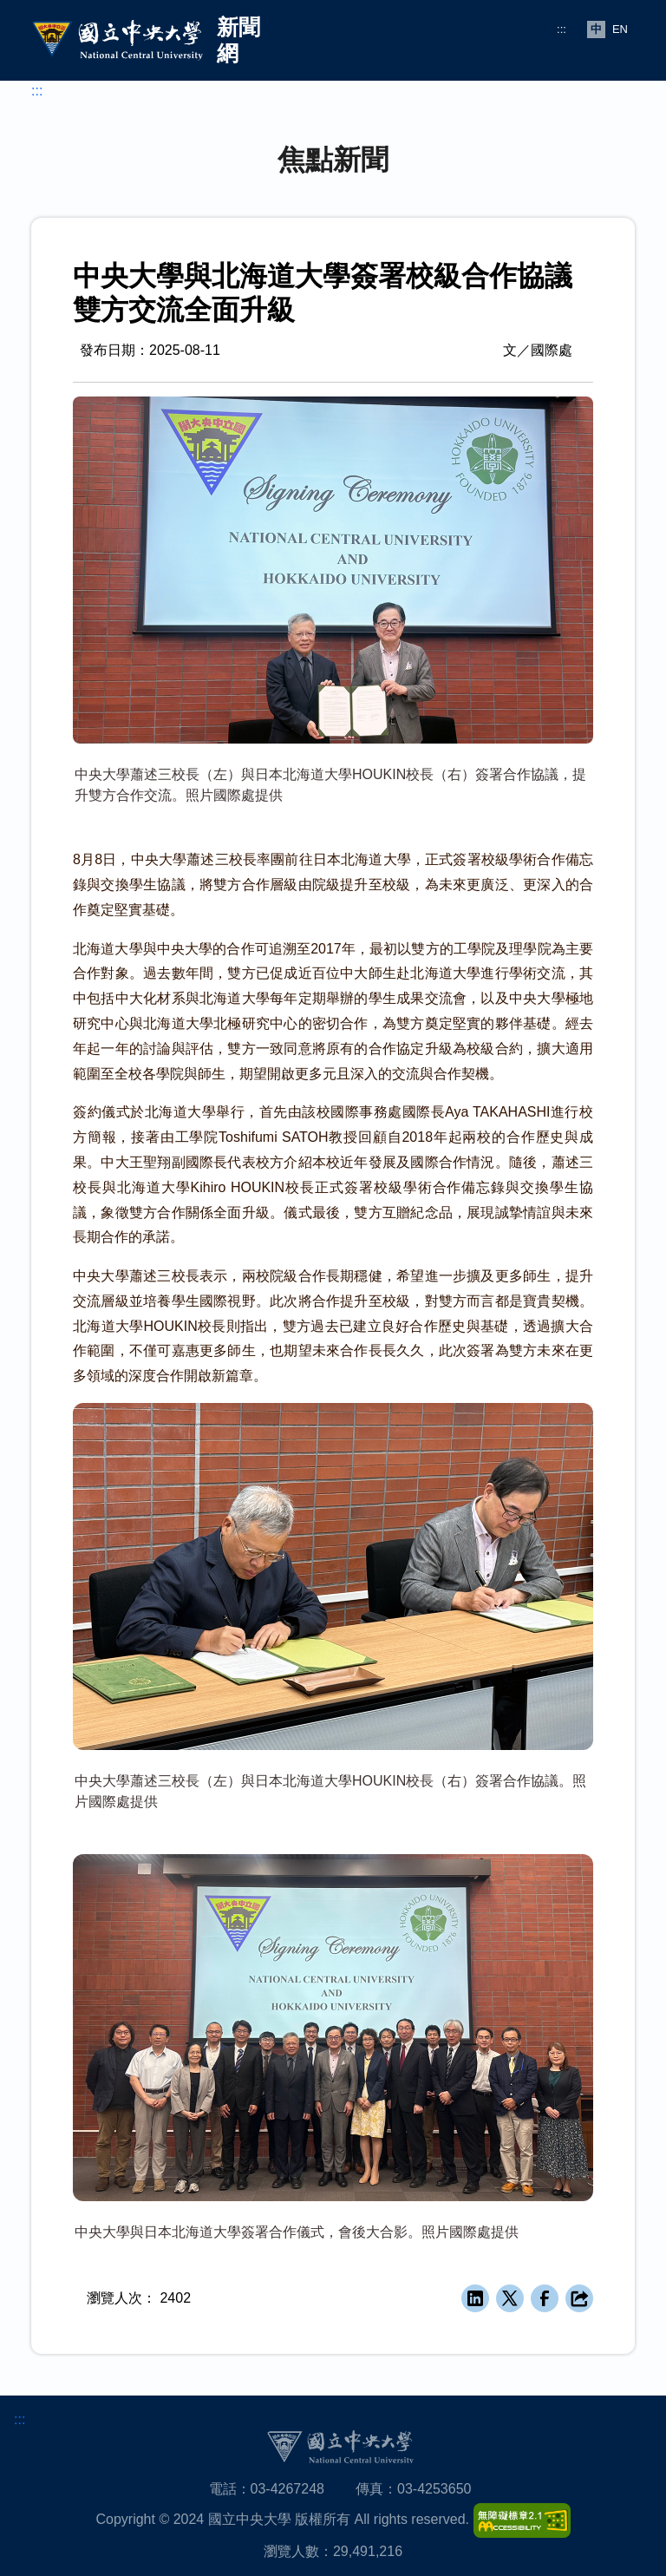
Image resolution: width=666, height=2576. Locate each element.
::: (561, 29)
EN (620, 29)
